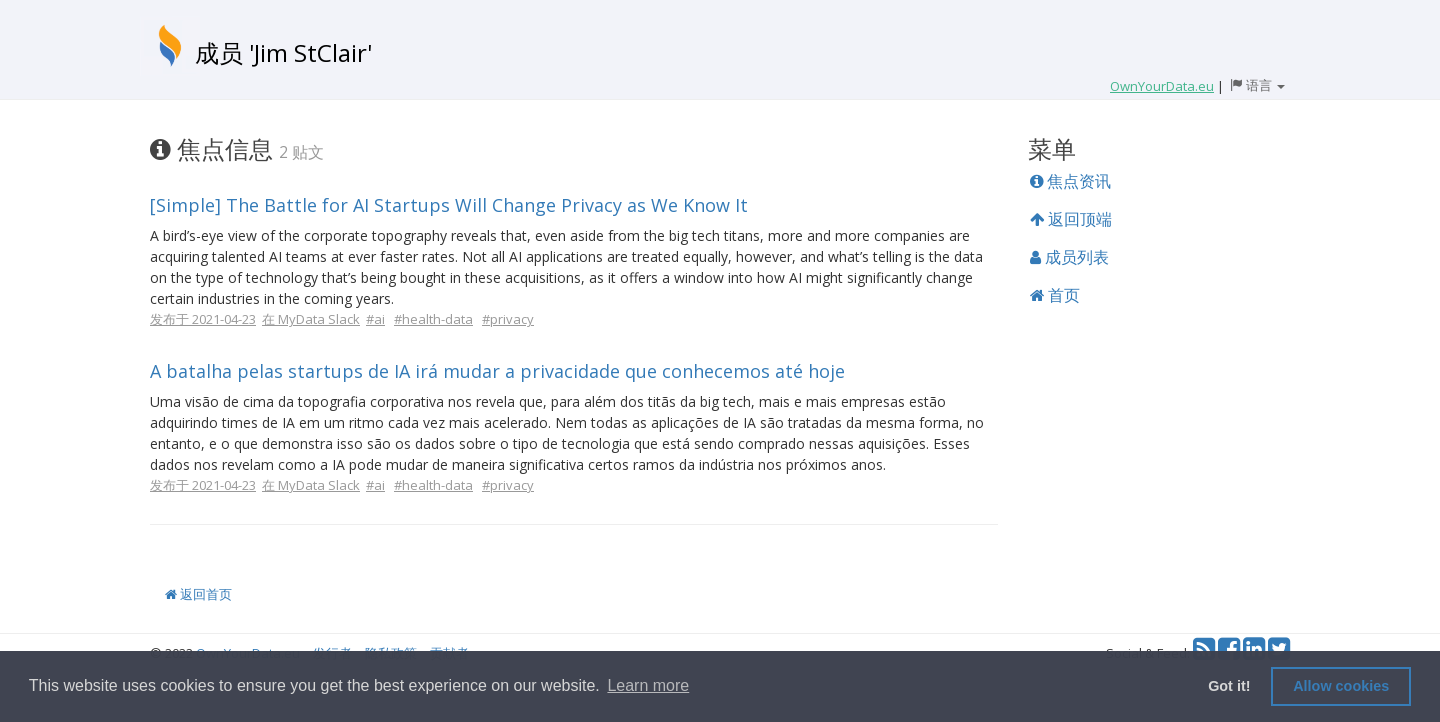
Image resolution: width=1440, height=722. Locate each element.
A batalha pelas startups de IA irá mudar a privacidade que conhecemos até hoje (497, 371)
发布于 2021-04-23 (203, 319)
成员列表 (1069, 257)
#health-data (433, 319)
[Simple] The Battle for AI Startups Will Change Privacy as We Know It (449, 205)
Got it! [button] (1229, 686)
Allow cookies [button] (1341, 686)
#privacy (508, 319)
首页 (1055, 295)
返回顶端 (1071, 219)
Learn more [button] (648, 685)
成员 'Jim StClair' (283, 52)
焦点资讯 (1070, 181)
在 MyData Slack (311, 319)
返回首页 (198, 594)
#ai (375, 319)
